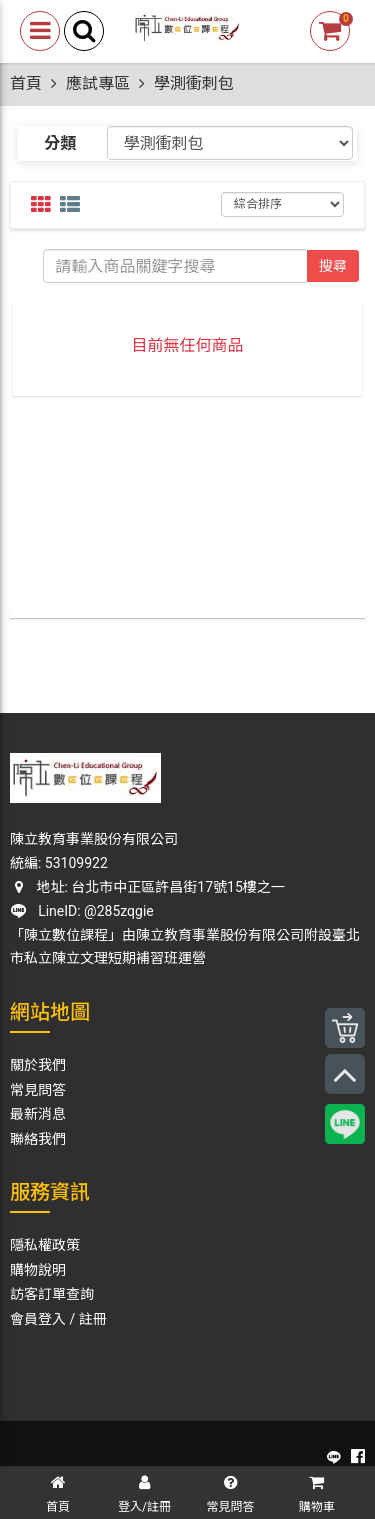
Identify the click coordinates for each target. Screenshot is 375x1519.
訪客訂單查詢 (52, 1294)
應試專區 (98, 83)
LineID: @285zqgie (82, 911)
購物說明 (38, 1270)
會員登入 (38, 1319)
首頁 (26, 83)
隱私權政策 (45, 1245)
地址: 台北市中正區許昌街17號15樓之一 (147, 887)
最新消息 (38, 1114)
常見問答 (38, 1090)
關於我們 (38, 1065)
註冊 (93, 1319)
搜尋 (333, 266)
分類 (60, 143)
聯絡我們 (38, 1139)
